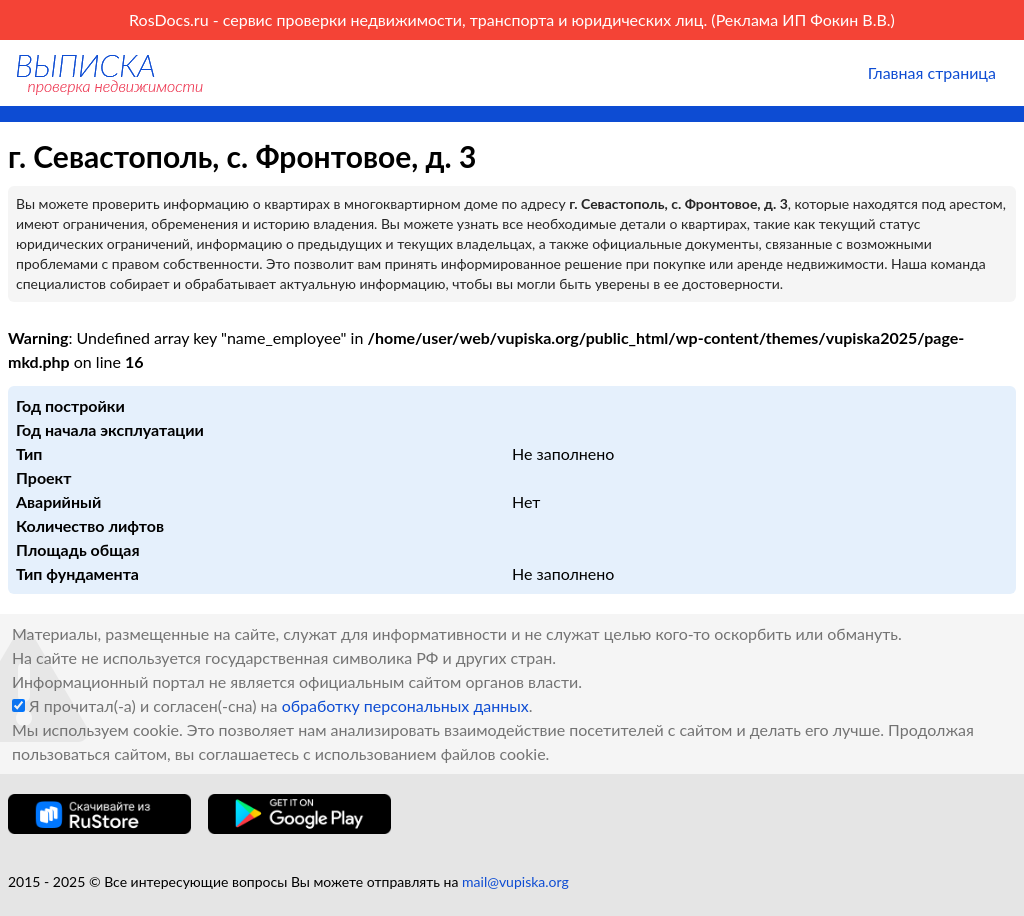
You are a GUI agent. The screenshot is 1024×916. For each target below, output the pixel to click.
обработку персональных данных (405, 705)
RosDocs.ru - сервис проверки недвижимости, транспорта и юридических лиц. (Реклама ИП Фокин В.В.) (512, 19)
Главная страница (932, 72)
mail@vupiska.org (515, 881)
